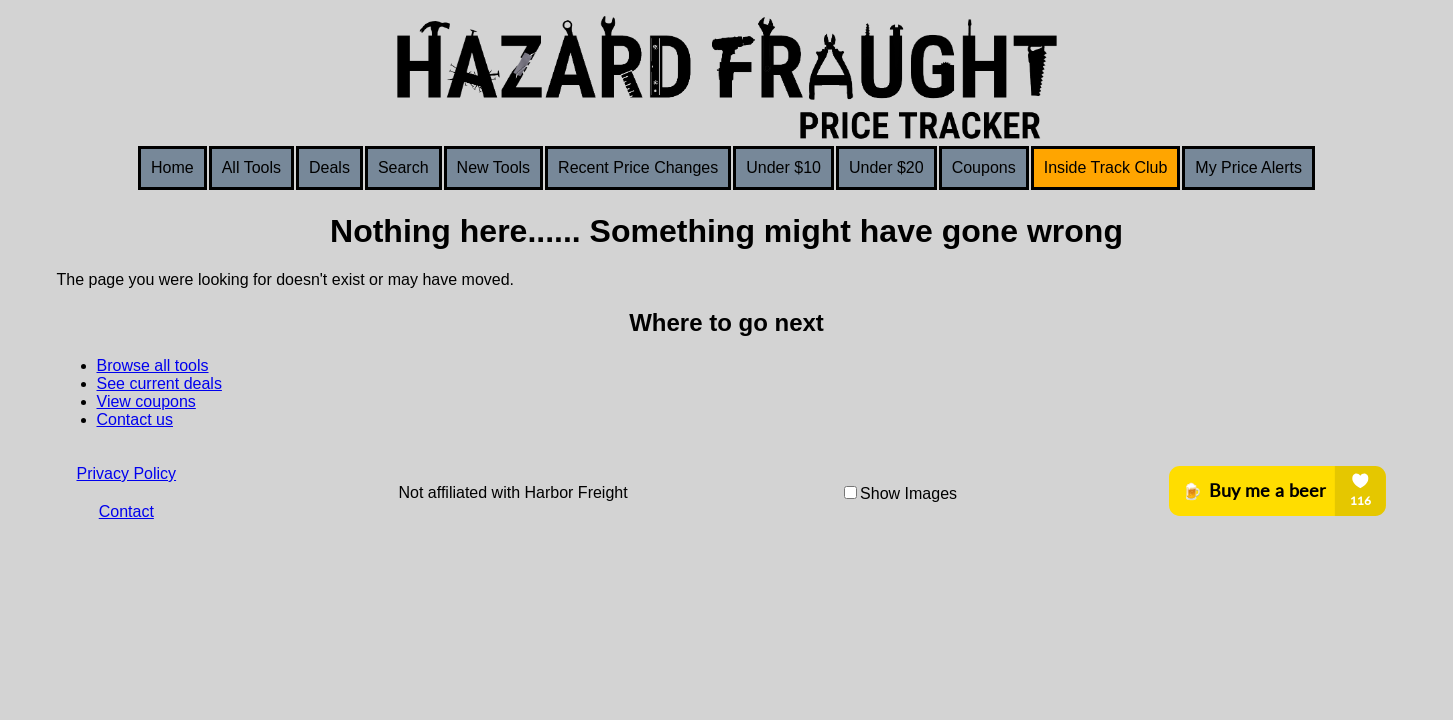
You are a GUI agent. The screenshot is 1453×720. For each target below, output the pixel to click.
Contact (126, 511)
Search (403, 167)
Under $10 (783, 167)
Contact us (135, 419)
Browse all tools (153, 365)
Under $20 (886, 167)
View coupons (146, 401)
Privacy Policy (127, 473)
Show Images (908, 493)
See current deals (159, 383)
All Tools (251, 167)
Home (172, 167)
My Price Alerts (1248, 167)
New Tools (494, 167)
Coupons (984, 167)
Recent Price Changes (638, 167)
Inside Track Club (1106, 167)
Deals (329, 167)
